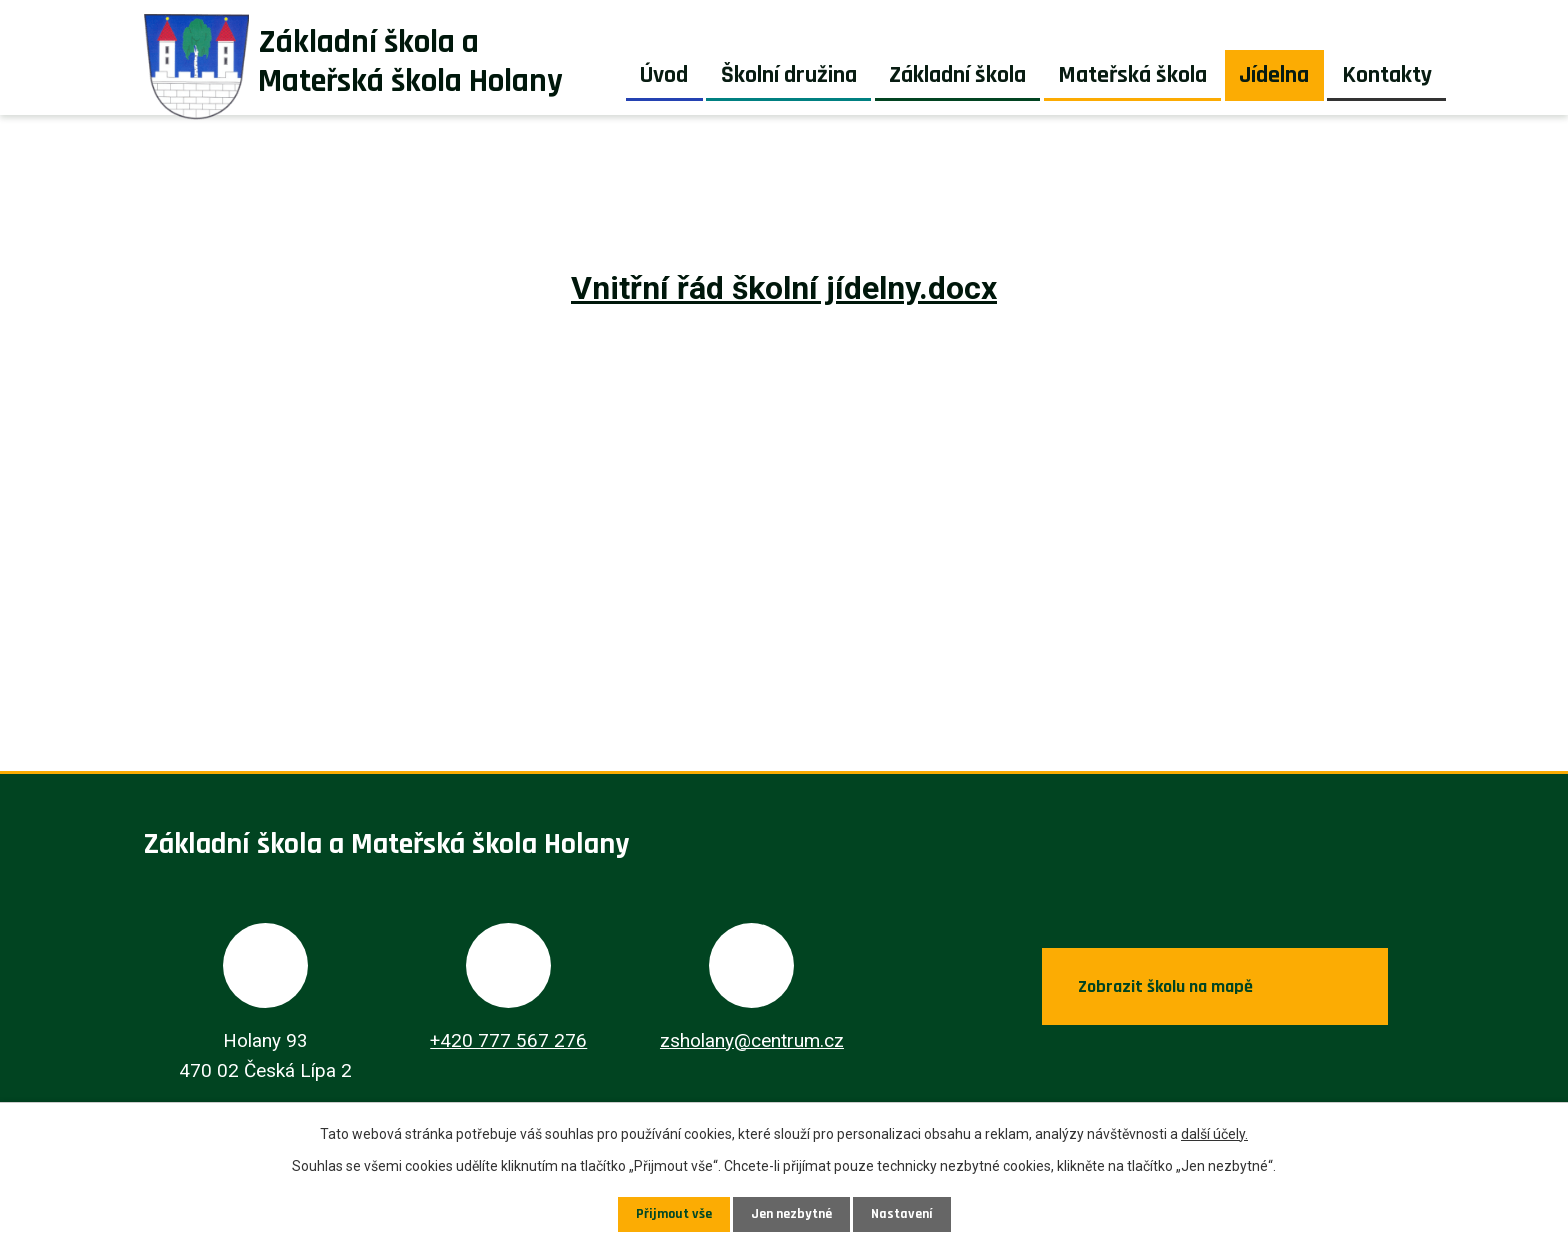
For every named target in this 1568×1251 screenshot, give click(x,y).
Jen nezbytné (791, 1214)
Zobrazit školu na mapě (1163, 986)
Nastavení (902, 1214)
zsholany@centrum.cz (752, 1040)
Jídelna (1274, 75)
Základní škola (957, 75)
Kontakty (1387, 75)
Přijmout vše (673, 1214)
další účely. (1214, 1134)
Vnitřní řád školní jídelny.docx (784, 288)
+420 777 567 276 (508, 1040)
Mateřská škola (1132, 75)
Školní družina (789, 75)
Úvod (664, 75)
